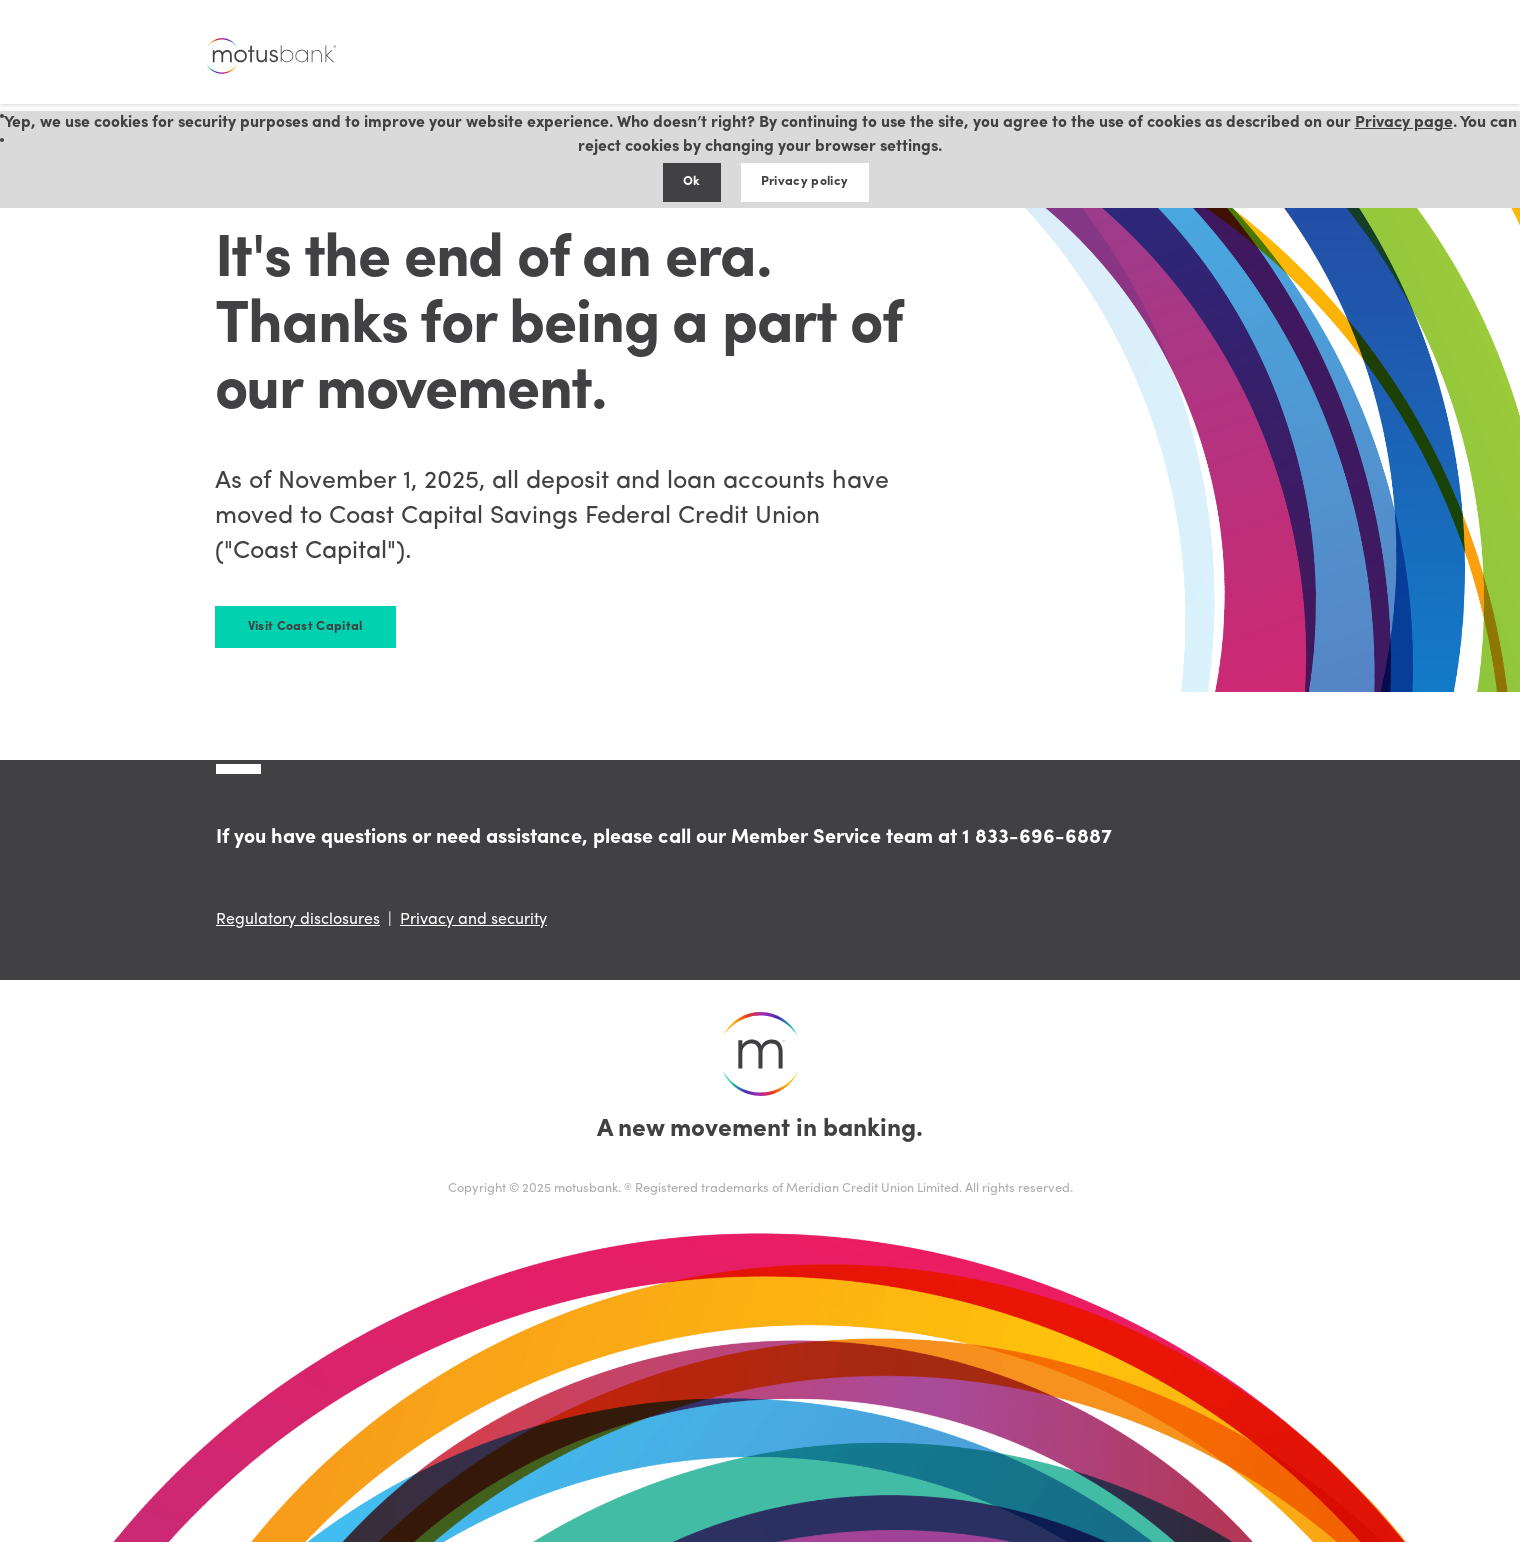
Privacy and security (473, 920)
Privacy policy (804, 181)
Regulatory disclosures (298, 920)
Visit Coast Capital (305, 626)
